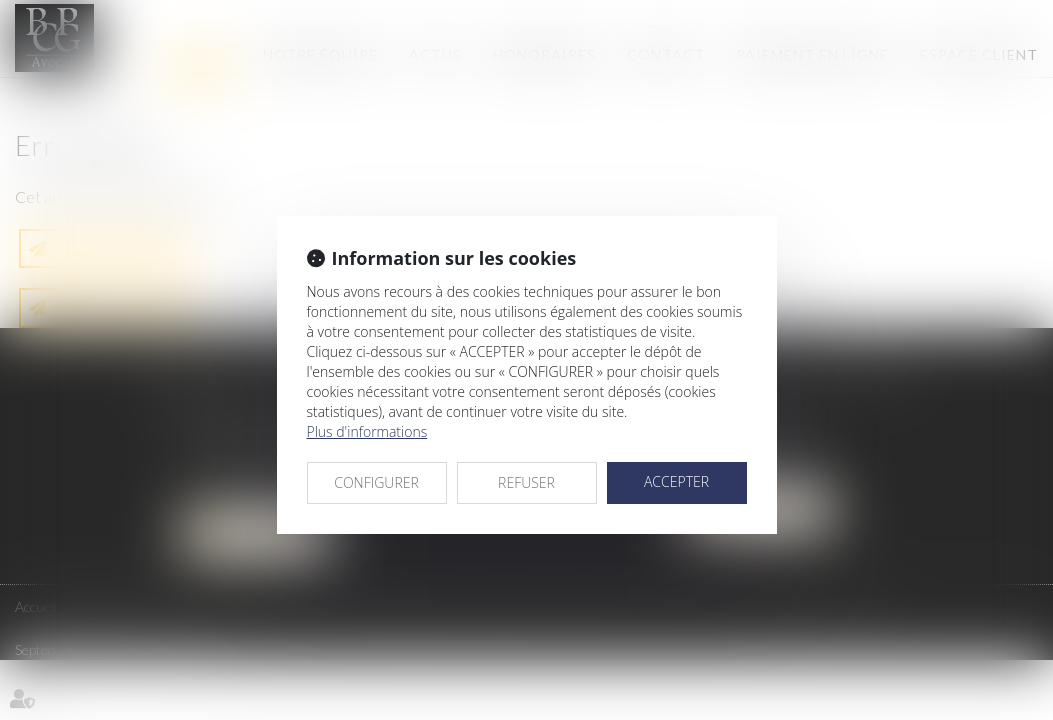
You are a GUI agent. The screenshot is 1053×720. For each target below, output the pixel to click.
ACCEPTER (676, 481)
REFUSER (526, 482)
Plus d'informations (367, 431)
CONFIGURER (376, 482)
